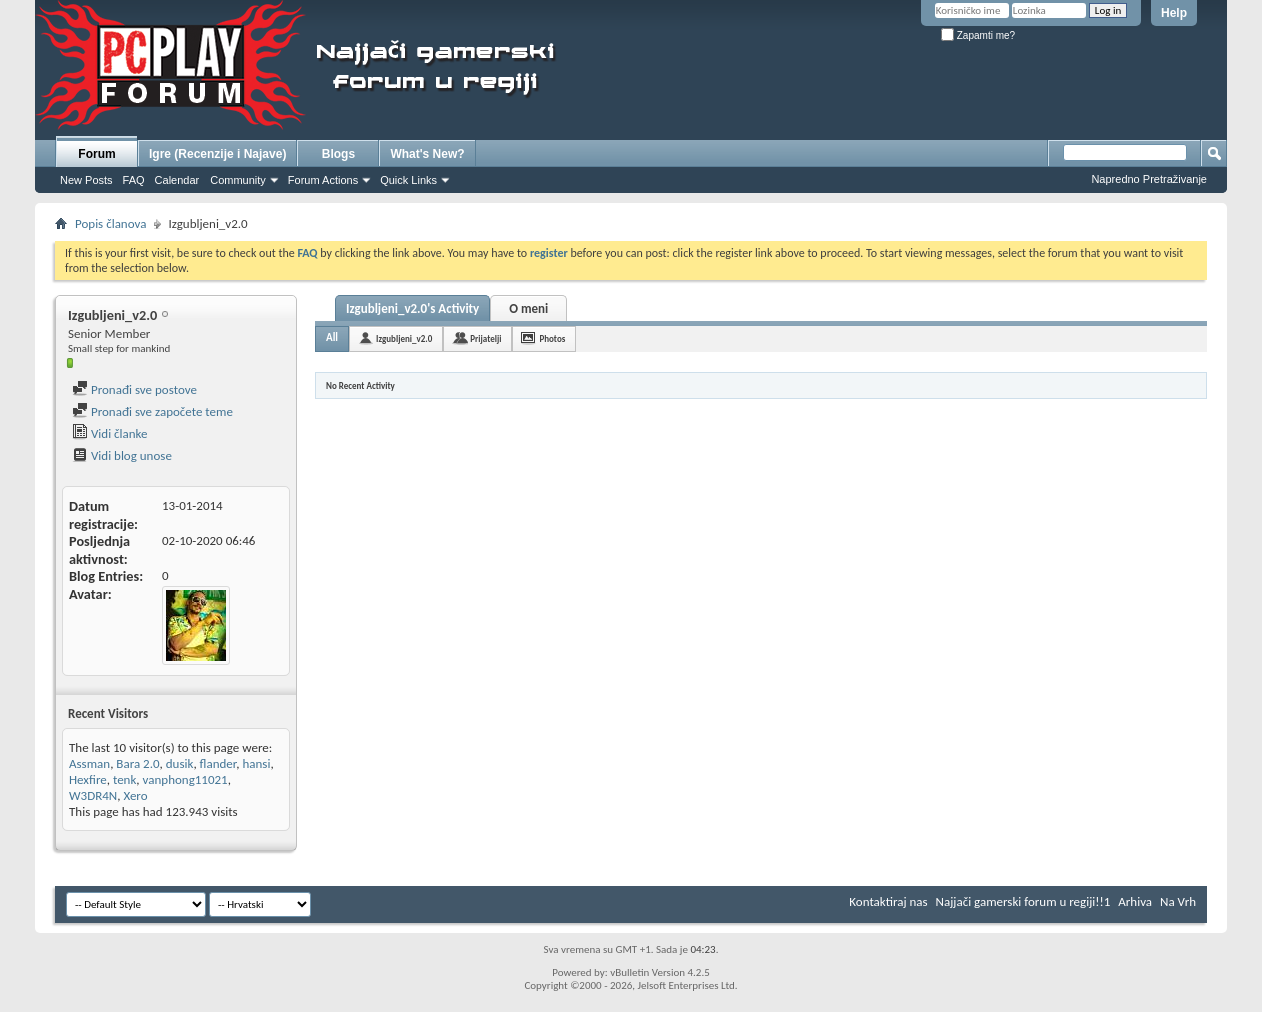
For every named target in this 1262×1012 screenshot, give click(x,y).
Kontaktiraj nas (888, 901)
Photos (552, 338)
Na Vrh (1178, 901)
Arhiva (1135, 901)
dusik (180, 763)
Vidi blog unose (122, 455)
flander (218, 763)
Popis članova (110, 223)
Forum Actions (323, 180)
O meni (528, 308)
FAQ (134, 180)
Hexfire (88, 779)
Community (238, 180)
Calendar (177, 180)
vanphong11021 (185, 779)
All (332, 337)
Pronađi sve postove (134, 389)
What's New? (427, 154)
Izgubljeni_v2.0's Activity (412, 308)
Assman (89, 763)
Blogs (338, 154)
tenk (124, 779)
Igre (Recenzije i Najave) (217, 154)
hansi (256, 763)
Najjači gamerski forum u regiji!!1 (1023, 901)
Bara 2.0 (137, 763)
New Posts (86, 180)
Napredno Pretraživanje (1149, 179)
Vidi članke (110, 433)
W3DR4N (93, 795)
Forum (96, 154)
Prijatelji (485, 338)
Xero (135, 795)
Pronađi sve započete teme (152, 411)
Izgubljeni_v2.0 (404, 338)
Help (1174, 13)
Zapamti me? (978, 35)
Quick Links (408, 180)
